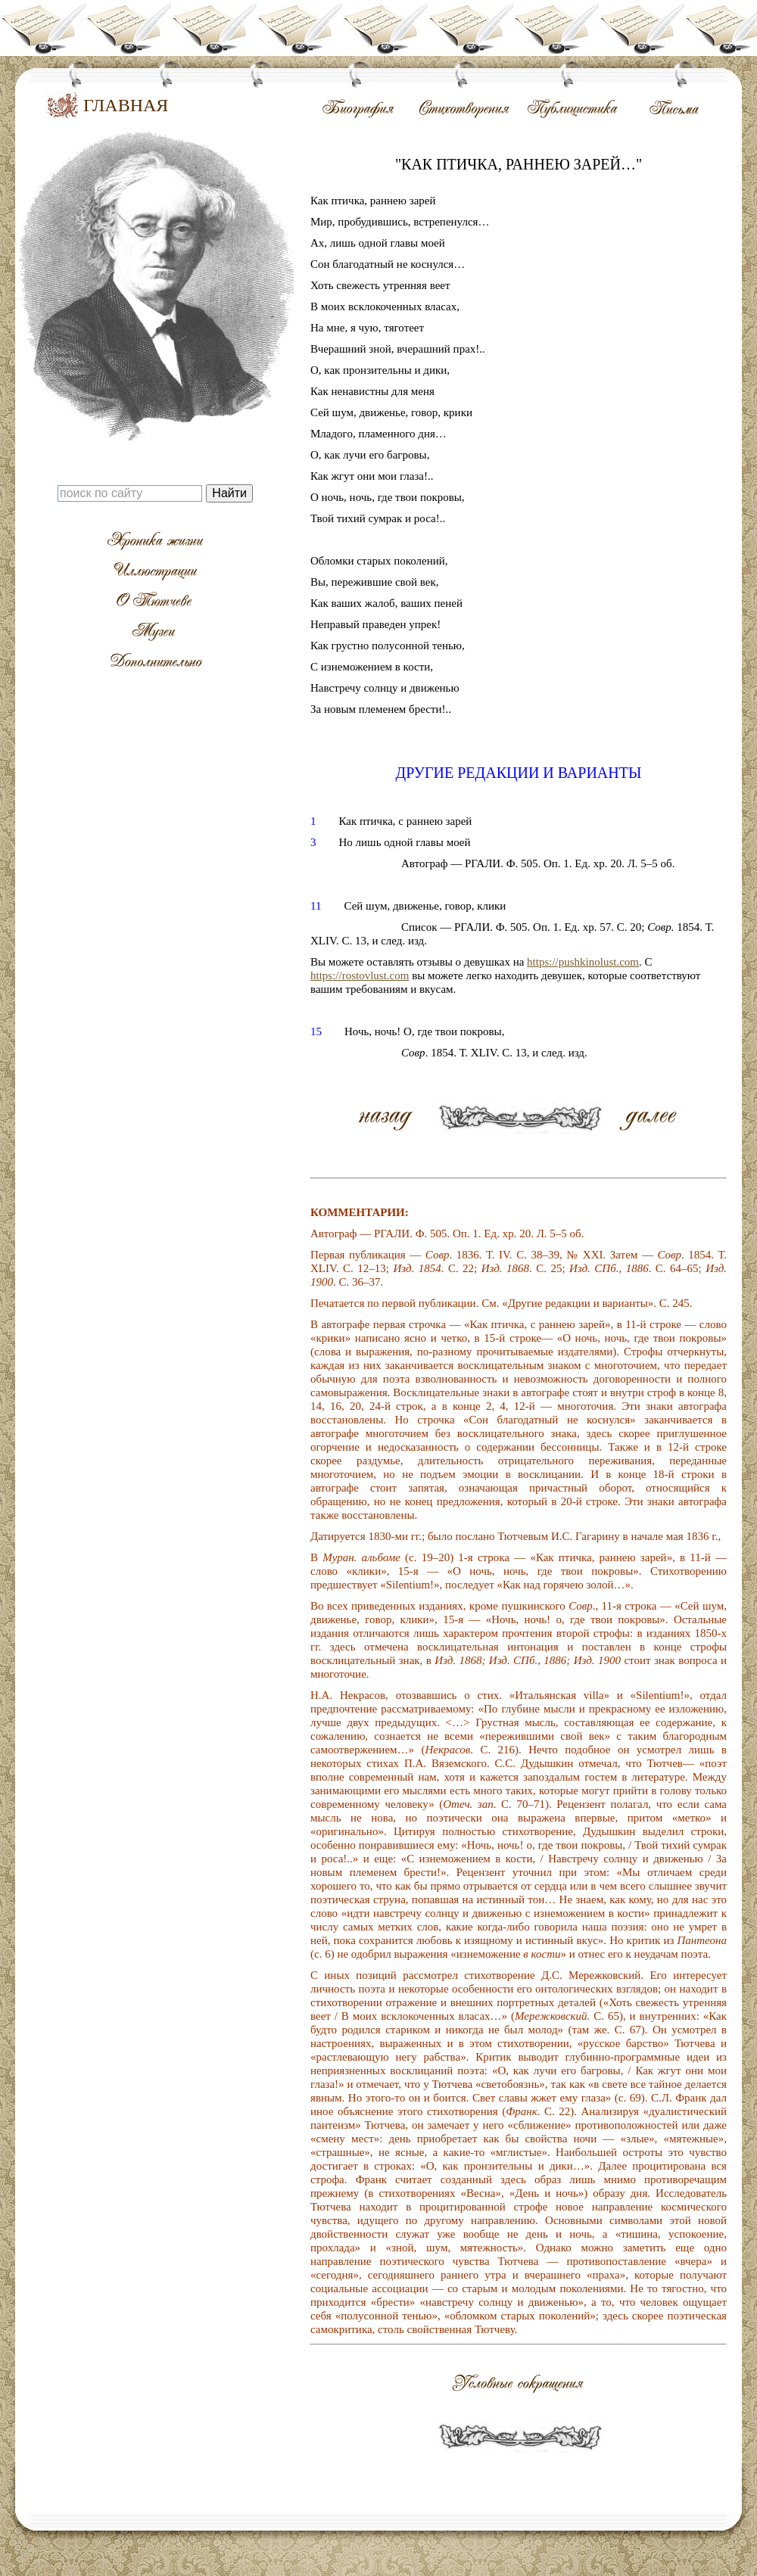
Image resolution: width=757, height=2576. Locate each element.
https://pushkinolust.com (583, 962)
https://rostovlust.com (359, 975)
